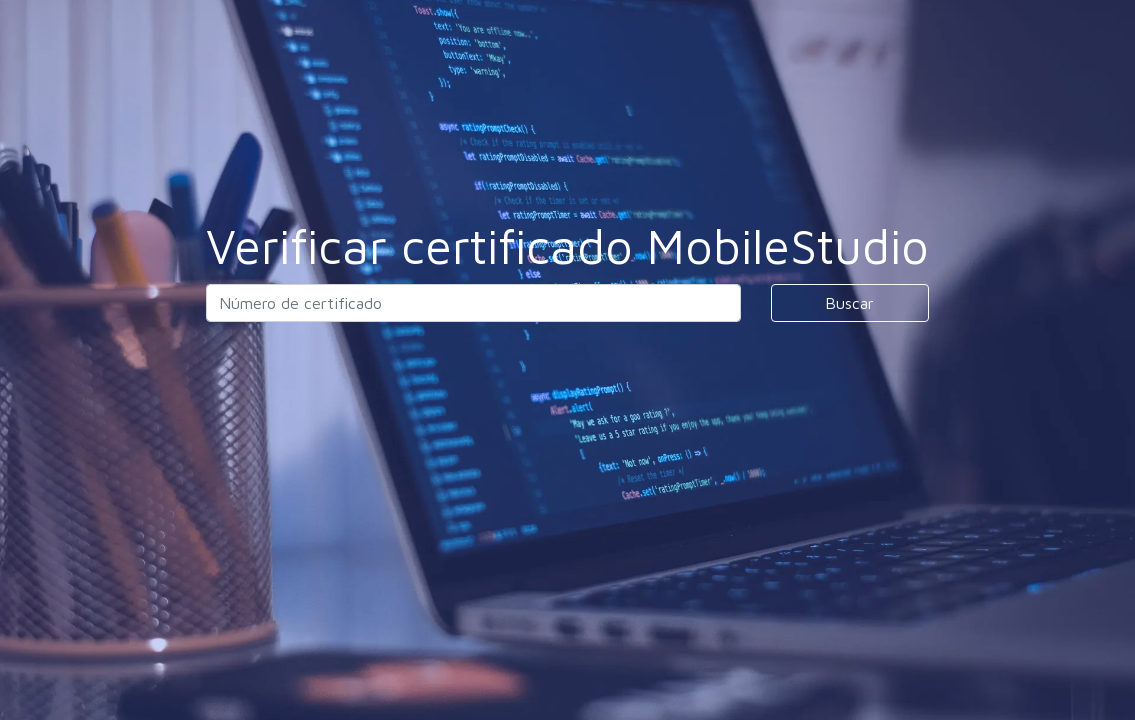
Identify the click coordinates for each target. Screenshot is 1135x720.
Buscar (849, 303)
